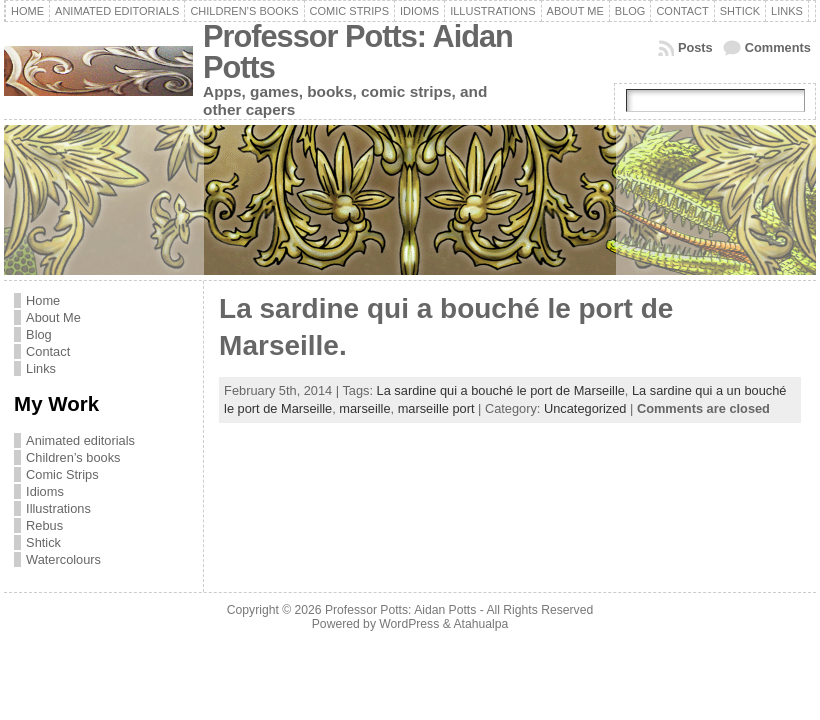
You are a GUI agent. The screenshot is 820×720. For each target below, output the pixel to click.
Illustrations (58, 508)
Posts (695, 47)
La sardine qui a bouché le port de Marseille (501, 390)
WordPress (409, 624)
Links (41, 368)
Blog (39, 334)
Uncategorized (585, 408)
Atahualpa (480, 624)
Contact (48, 351)
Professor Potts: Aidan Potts (358, 52)
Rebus (44, 525)
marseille (364, 408)
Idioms (45, 491)
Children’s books (73, 457)
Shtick (43, 542)
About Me (53, 317)
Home (43, 300)
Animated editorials (80, 440)
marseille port (436, 408)
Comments (778, 47)
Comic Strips (62, 474)
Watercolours (63, 559)
